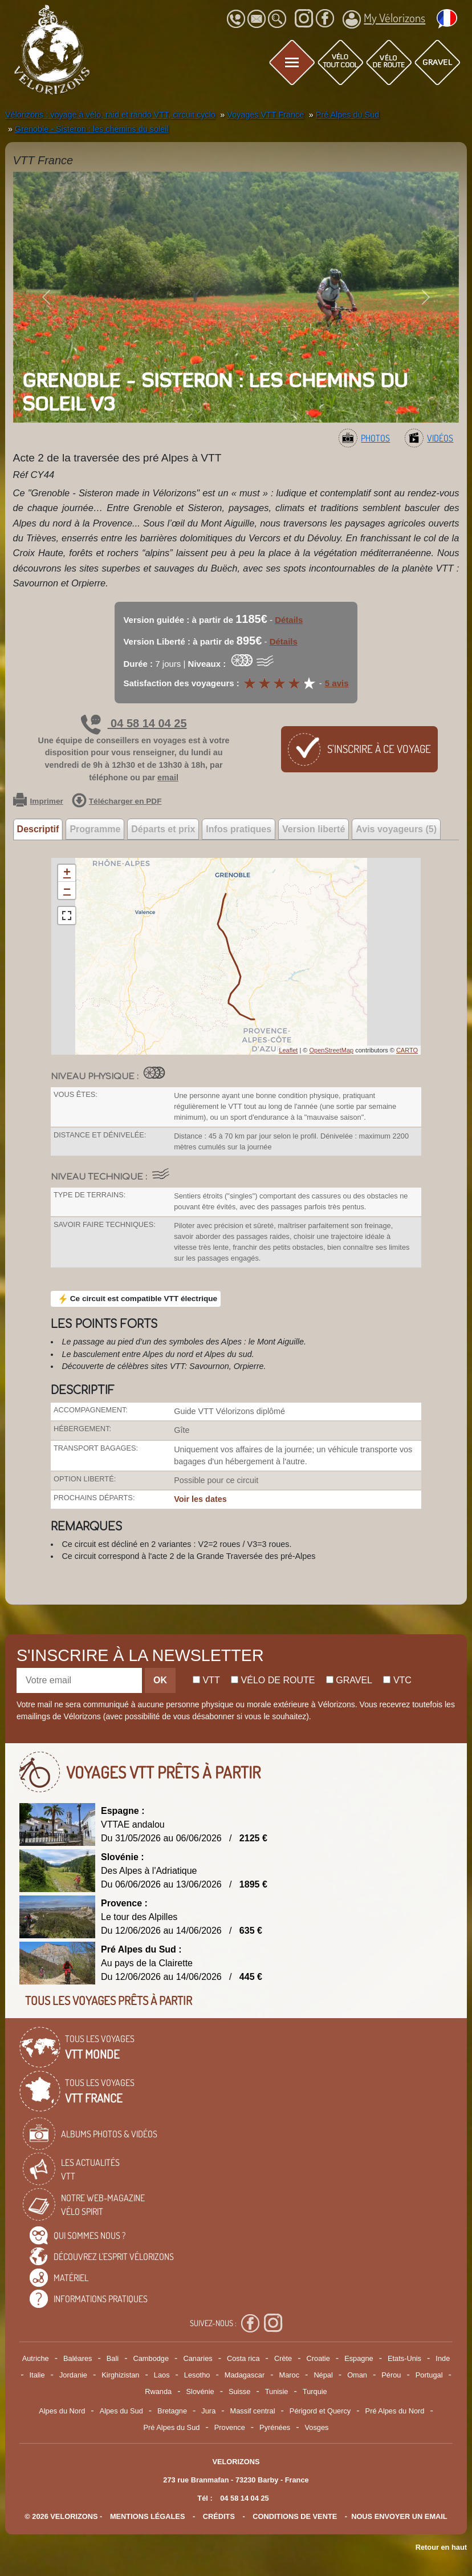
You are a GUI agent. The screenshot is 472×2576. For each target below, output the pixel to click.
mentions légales (147, 2516)
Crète (283, 2358)
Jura (208, 2411)
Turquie (315, 2391)
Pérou (391, 2375)
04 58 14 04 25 (134, 723)
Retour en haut (441, 2547)
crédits (219, 2516)
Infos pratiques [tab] (238, 829)
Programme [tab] (95, 829)
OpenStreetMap (331, 1050)
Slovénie (200, 2391)
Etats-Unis (404, 2358)
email (167, 777)
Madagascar (245, 2375)
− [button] (67, 890)
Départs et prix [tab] (163, 829)
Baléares (77, 2358)
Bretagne (172, 2411)
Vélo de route (273, 1680)
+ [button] (67, 873)
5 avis (337, 683)
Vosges (317, 2427)
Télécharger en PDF (117, 801)
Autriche (35, 2358)
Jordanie (73, 2375)
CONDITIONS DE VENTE (295, 2516)
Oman (357, 2375)
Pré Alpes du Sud (172, 2427)
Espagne (358, 2358)
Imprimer (38, 801)
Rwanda (158, 2391)
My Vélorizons (384, 19)
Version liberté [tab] (313, 829)
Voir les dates (200, 1499)
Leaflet (288, 1050)
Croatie (318, 2358)
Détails (289, 620)
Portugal (429, 2375)
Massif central (252, 2411)
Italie (37, 2375)
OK (160, 1680)
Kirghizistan (120, 2375)
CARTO (407, 1050)
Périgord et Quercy (320, 2411)
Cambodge (151, 2358)
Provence (229, 2427)
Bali (113, 2358)
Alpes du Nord (62, 2411)
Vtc (397, 1680)
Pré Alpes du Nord (395, 2411)
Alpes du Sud (121, 2411)
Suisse (239, 2391)
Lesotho (197, 2375)
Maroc (289, 2375)
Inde (443, 2358)
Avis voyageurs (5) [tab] (396, 829)
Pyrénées (274, 2427)
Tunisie (276, 2391)
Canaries (197, 2358)
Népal (323, 2375)
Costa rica (243, 2358)
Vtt (206, 1680)
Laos (162, 2375)
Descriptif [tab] (38, 829)
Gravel (349, 1680)
